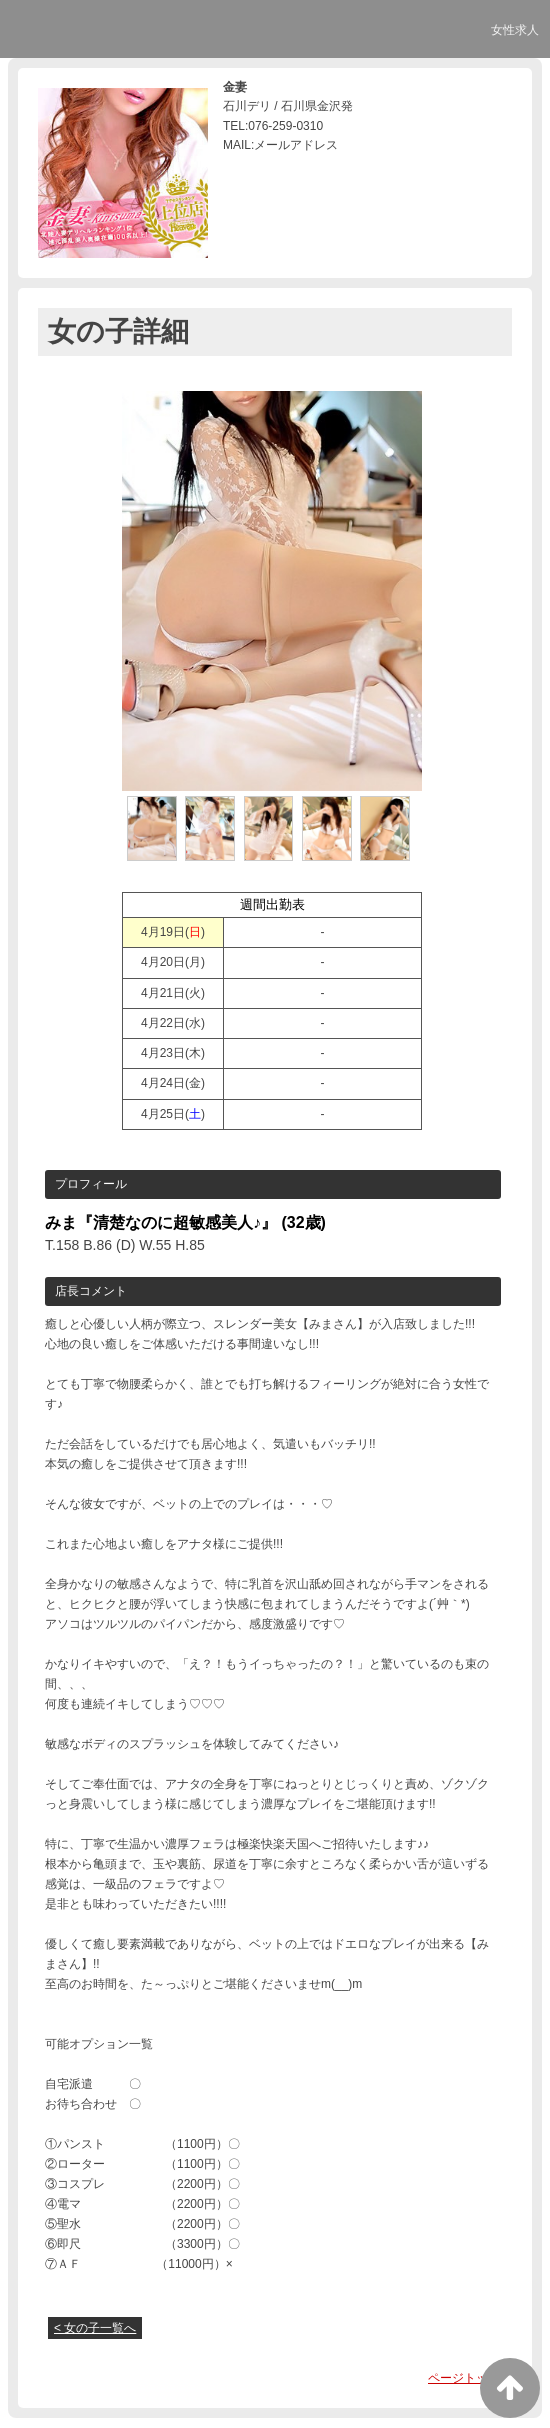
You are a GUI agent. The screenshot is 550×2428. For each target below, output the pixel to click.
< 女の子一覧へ (95, 2328)
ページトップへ (470, 2378)
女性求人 (515, 30)
